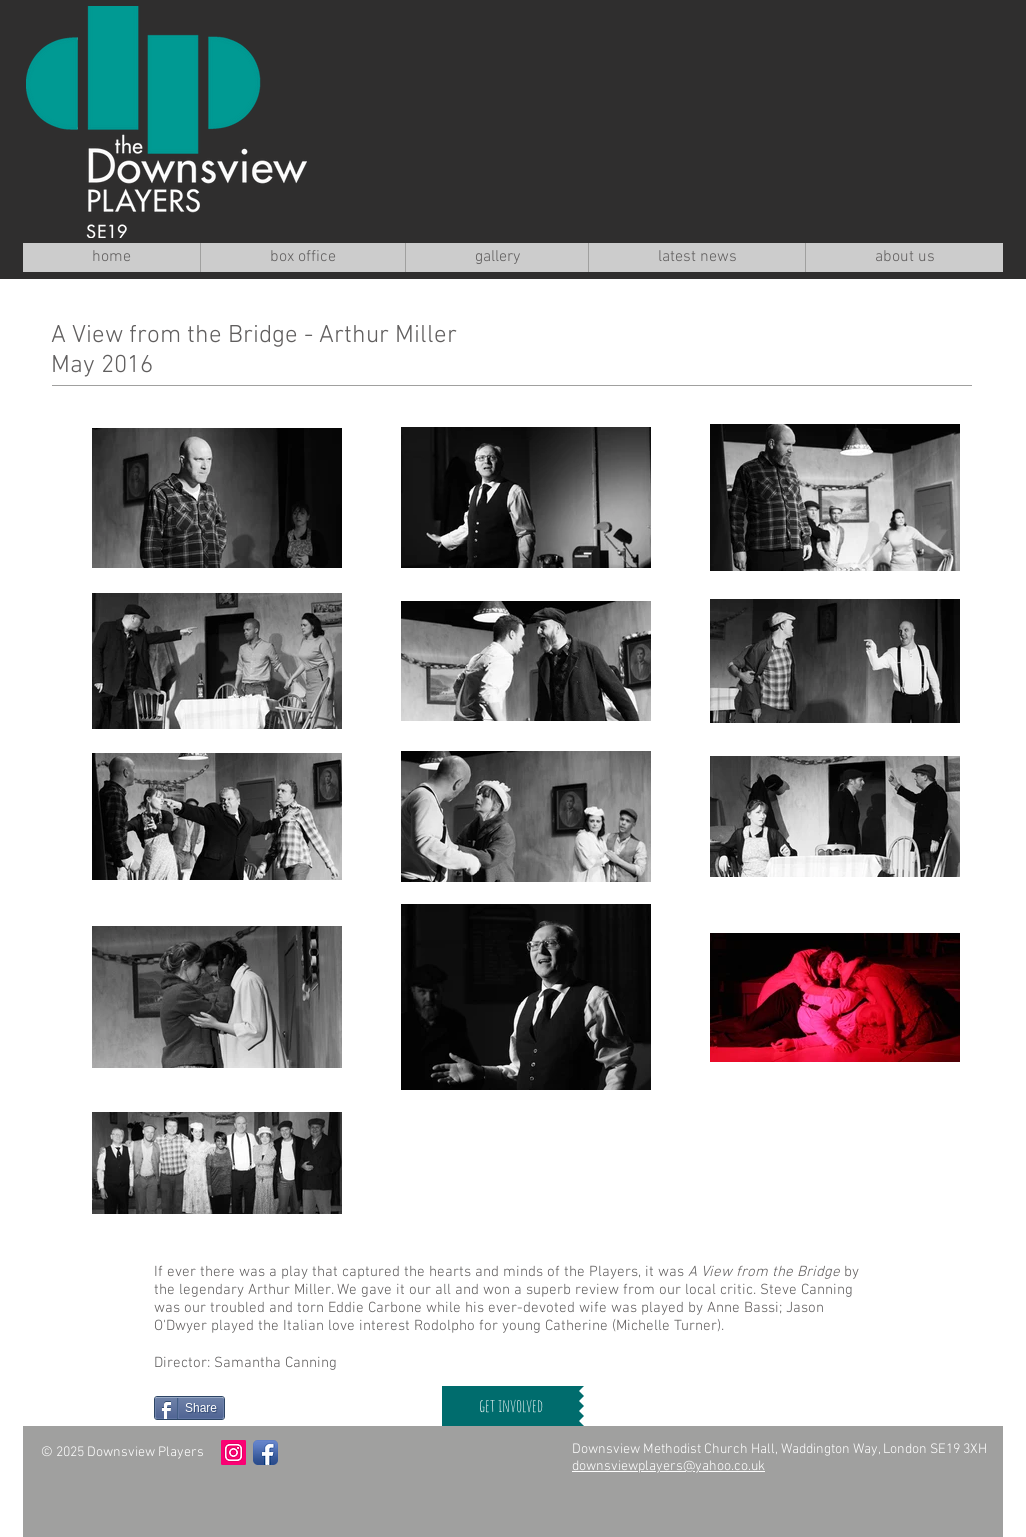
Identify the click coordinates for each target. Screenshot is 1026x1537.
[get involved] (510, 1406)
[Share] (189, 1408)
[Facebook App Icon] (265, 1452)
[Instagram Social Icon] (233, 1452)
